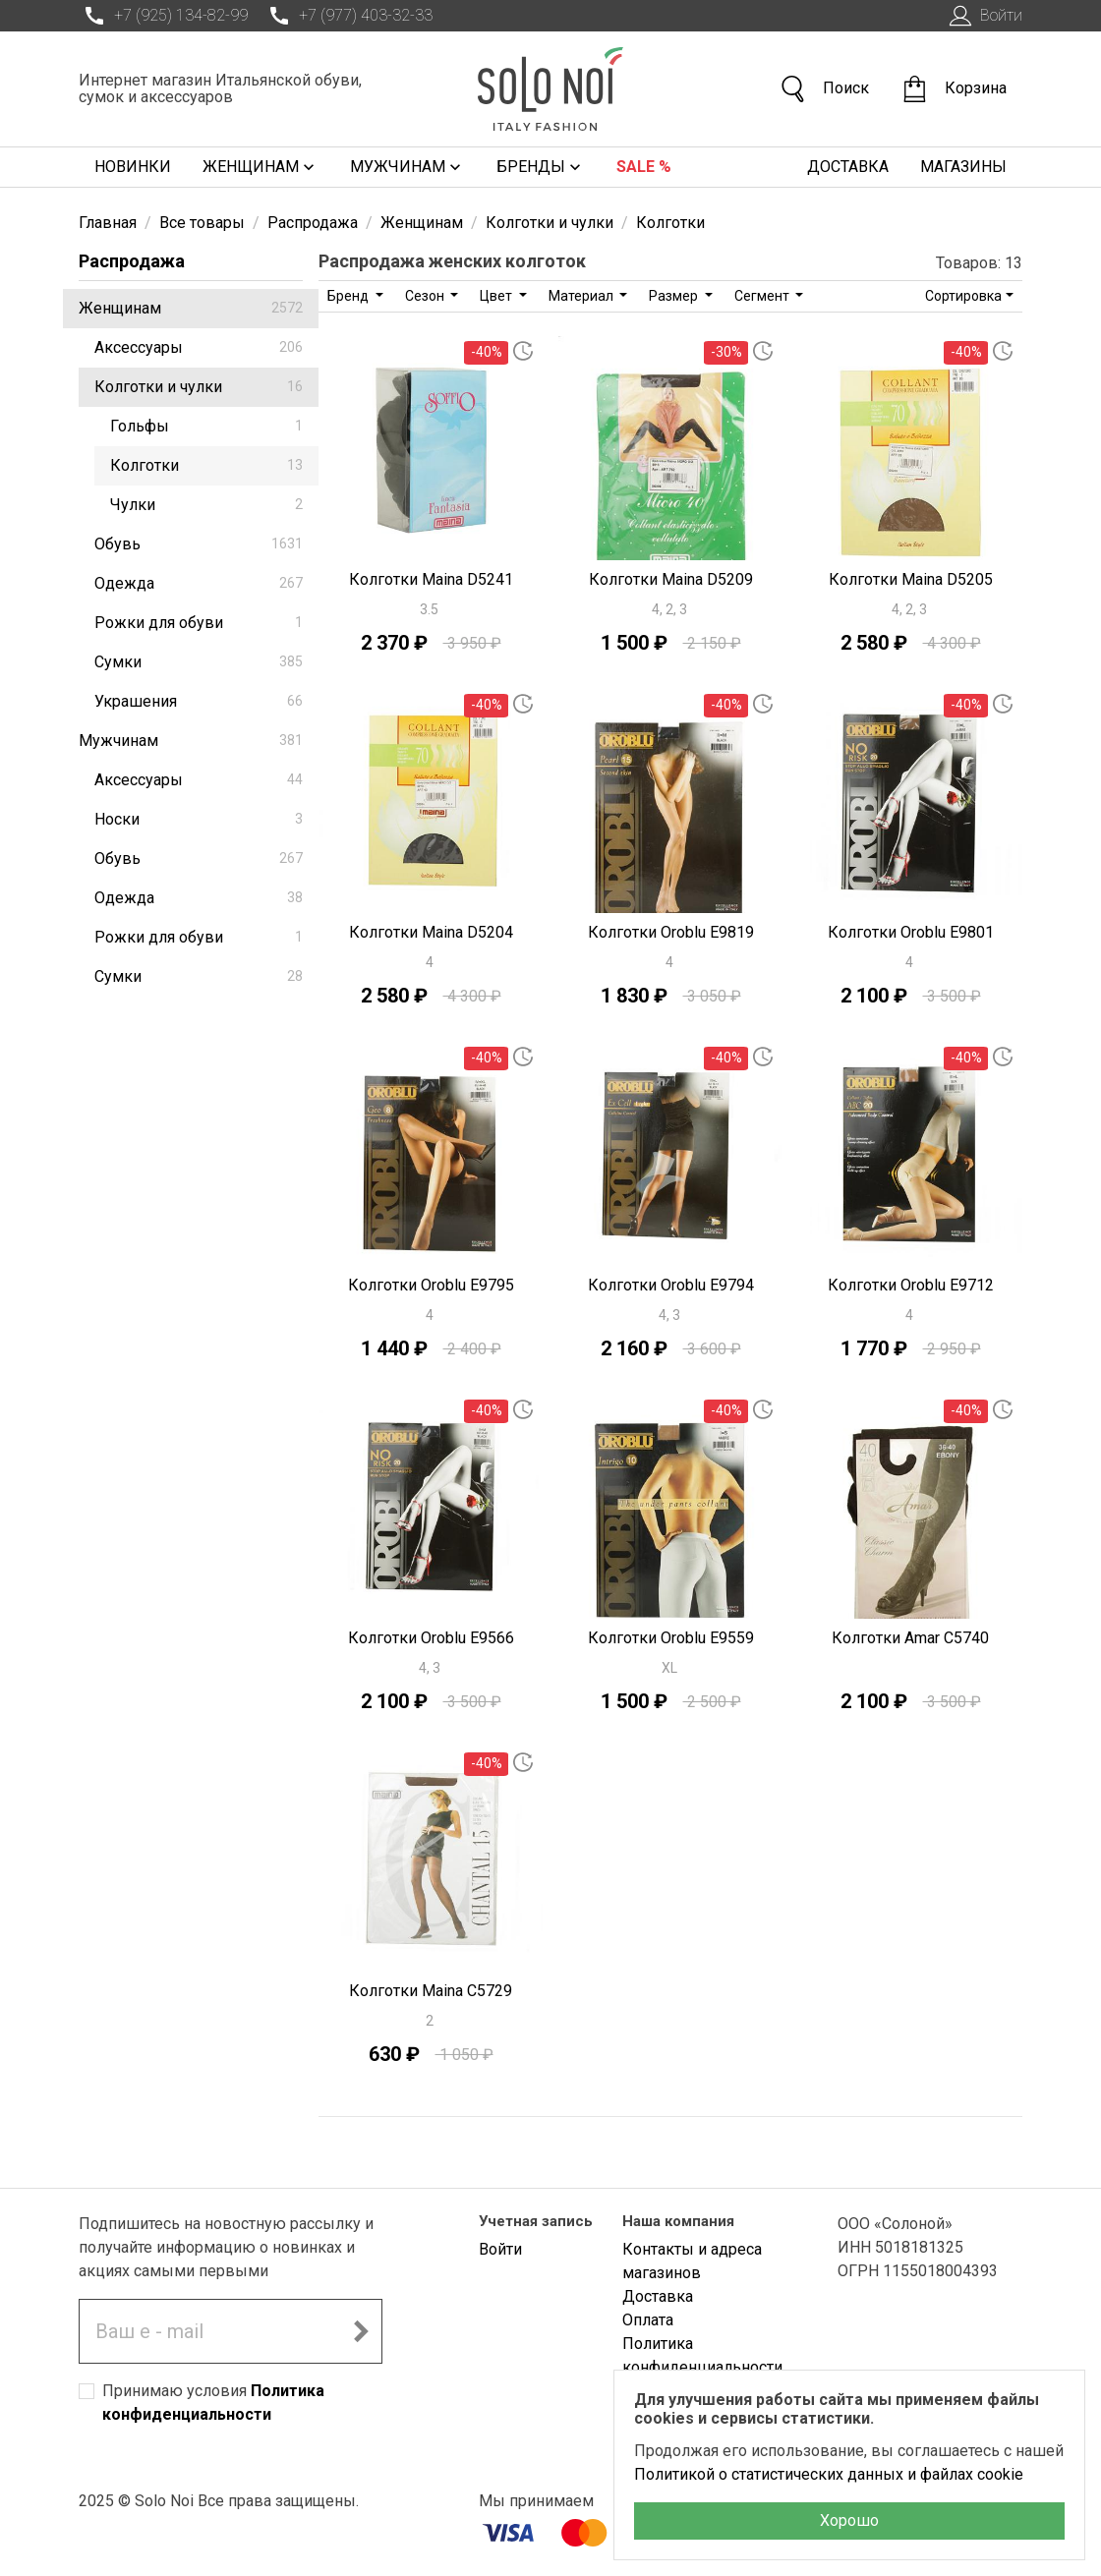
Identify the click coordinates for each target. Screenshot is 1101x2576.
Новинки (132, 166)
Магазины (963, 166)
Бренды (540, 167)
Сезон (426, 296)
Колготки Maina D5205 (911, 579)
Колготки (206, 465)
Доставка (848, 166)
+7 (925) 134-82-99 (163, 16)
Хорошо (849, 2520)
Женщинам (261, 167)
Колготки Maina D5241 (431, 579)
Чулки (206, 504)
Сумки (198, 662)
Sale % (643, 166)
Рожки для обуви (198, 622)
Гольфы (206, 426)
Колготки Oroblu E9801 (911, 932)
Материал (582, 296)
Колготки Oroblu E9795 (431, 1285)
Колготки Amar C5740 (910, 1638)
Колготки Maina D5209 (671, 579)
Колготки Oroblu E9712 (911, 1285)
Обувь (198, 544)
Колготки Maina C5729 (430, 1990)
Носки (198, 819)
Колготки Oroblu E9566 (431, 1638)
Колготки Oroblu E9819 (671, 932)
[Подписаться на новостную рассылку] (360, 2331)
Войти (983, 16)
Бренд (349, 296)
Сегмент (763, 296)
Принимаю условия (213, 2402)
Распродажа (132, 261)
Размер (675, 296)
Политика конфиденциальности (702, 2355)
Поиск (824, 89)
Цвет (497, 296)
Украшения (198, 701)
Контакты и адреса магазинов (692, 2261)
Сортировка (963, 296)
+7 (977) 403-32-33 (348, 16)
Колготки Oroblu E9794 (671, 1285)
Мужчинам (407, 167)
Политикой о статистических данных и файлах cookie (828, 2474)
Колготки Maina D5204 (431, 932)
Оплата (647, 2320)
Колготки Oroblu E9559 (671, 1638)
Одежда (198, 583)
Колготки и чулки (198, 386)
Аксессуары (198, 347)
